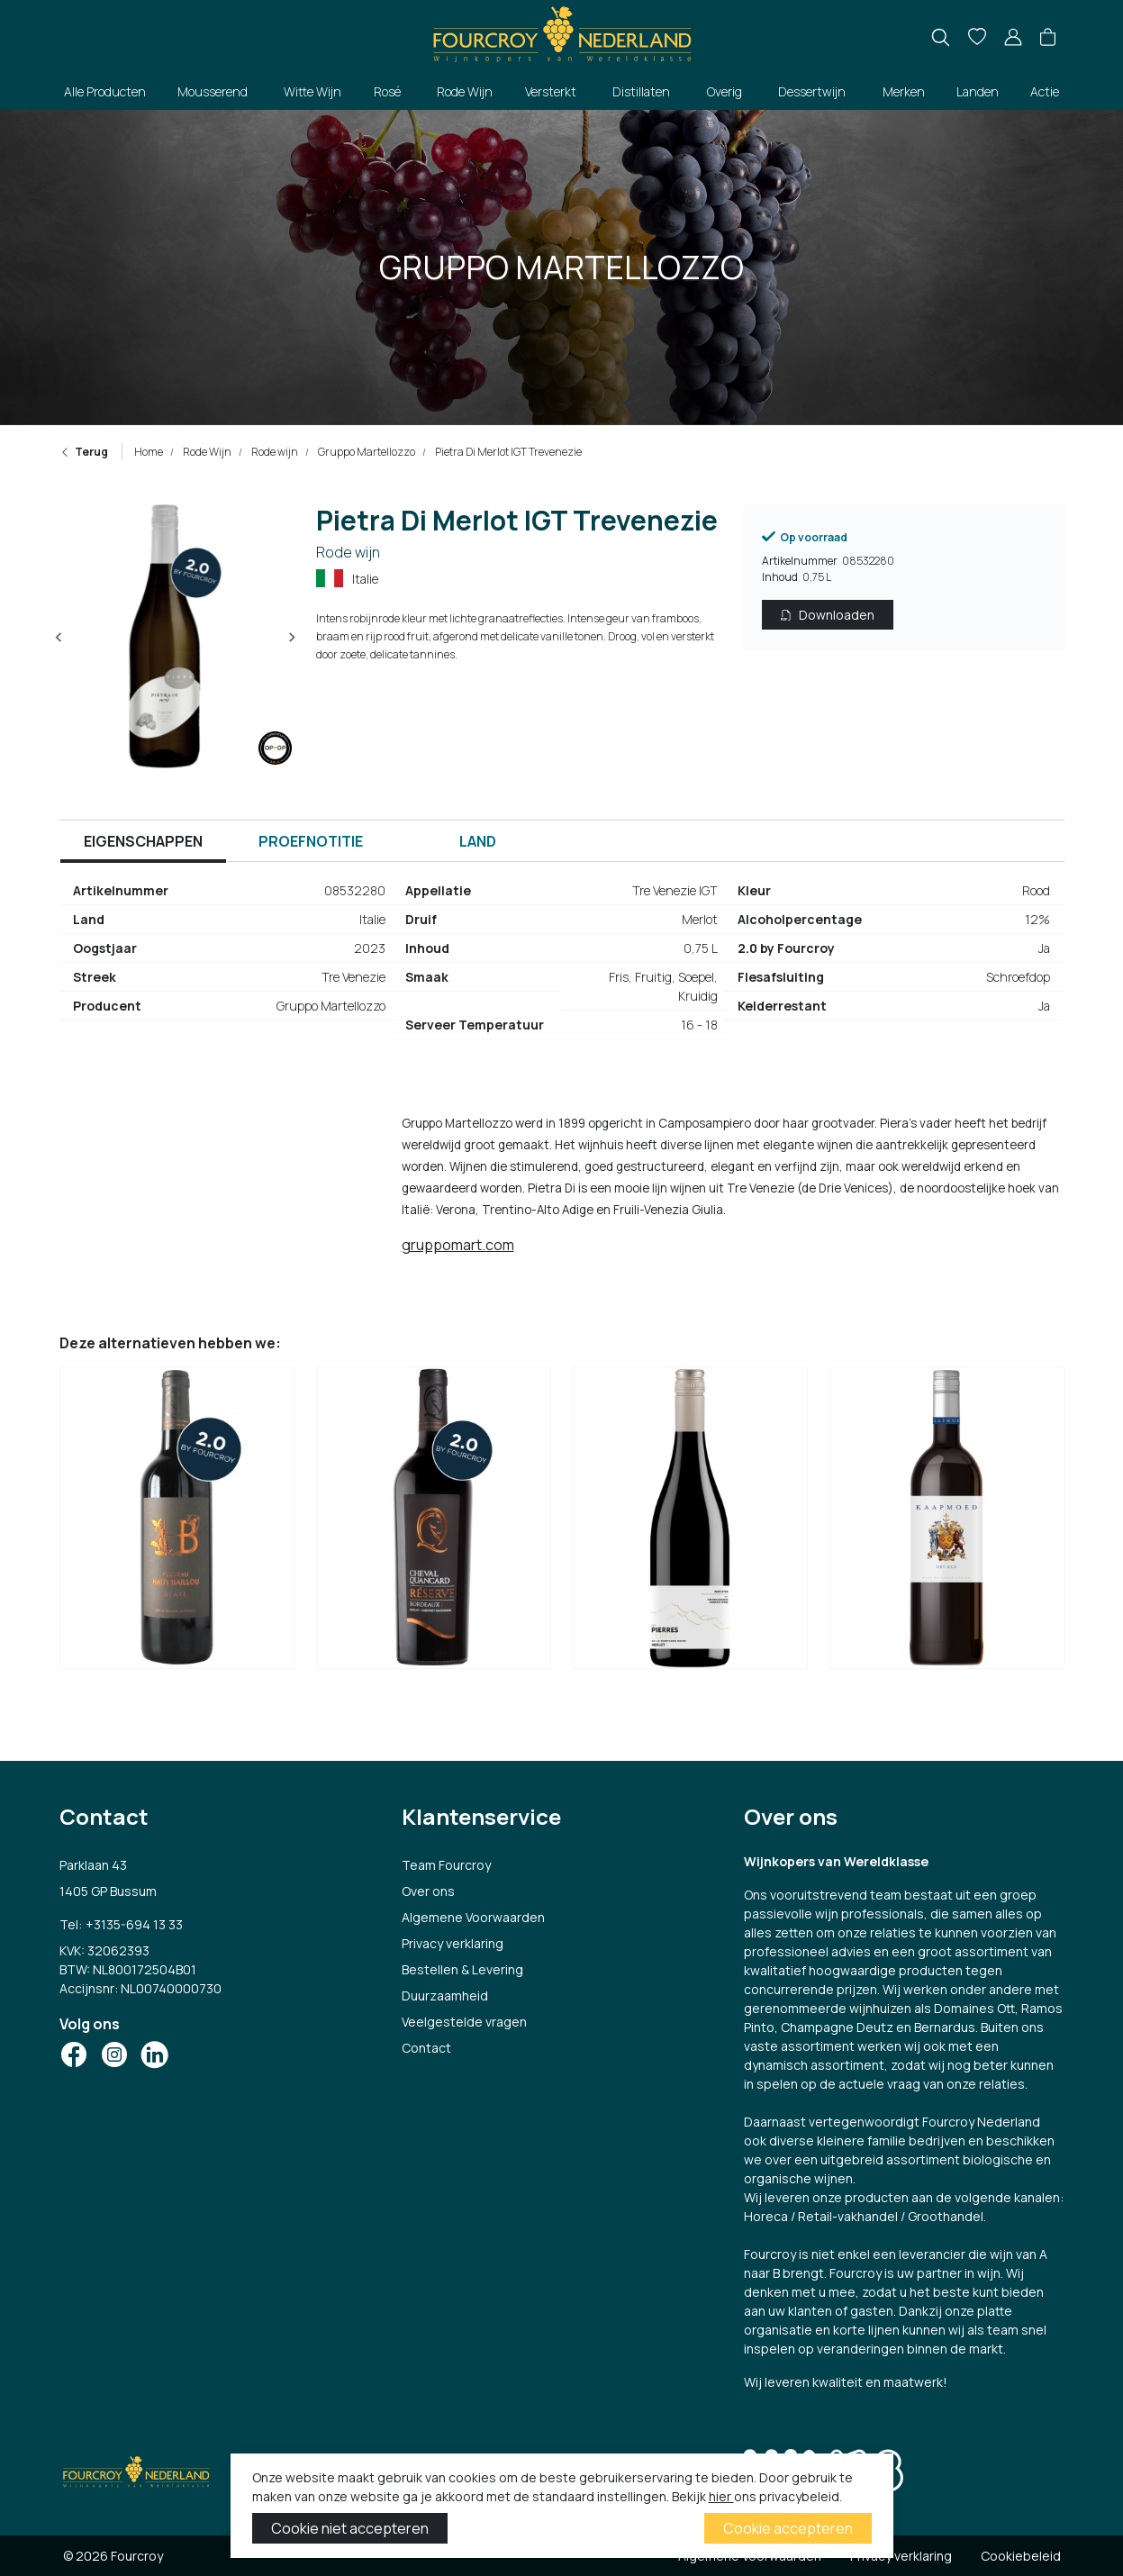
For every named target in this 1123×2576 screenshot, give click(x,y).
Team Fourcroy (446, 1864)
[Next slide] (291, 637)
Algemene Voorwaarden (473, 1917)
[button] (1047, 38)
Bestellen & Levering (462, 1969)
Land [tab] (477, 841)
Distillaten (641, 91)
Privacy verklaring (452, 1943)
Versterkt (550, 91)
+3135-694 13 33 (134, 1924)
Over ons (428, 1891)
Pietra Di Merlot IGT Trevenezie (507, 451)
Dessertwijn (812, 91)
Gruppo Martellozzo (365, 451)
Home (148, 451)
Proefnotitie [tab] (310, 841)
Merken (904, 91)
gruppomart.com (458, 1245)
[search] (940, 37)
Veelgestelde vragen (464, 2021)
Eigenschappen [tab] (143, 841)
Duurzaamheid (445, 1995)
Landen (977, 91)
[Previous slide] (59, 637)
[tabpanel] (561, 965)
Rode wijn (273, 451)
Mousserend (212, 91)
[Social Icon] (73, 2054)
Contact (426, 2047)
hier (721, 2496)
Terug (83, 451)
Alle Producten (105, 91)
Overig (724, 91)
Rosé (387, 91)
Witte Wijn (312, 91)
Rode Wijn (465, 91)
